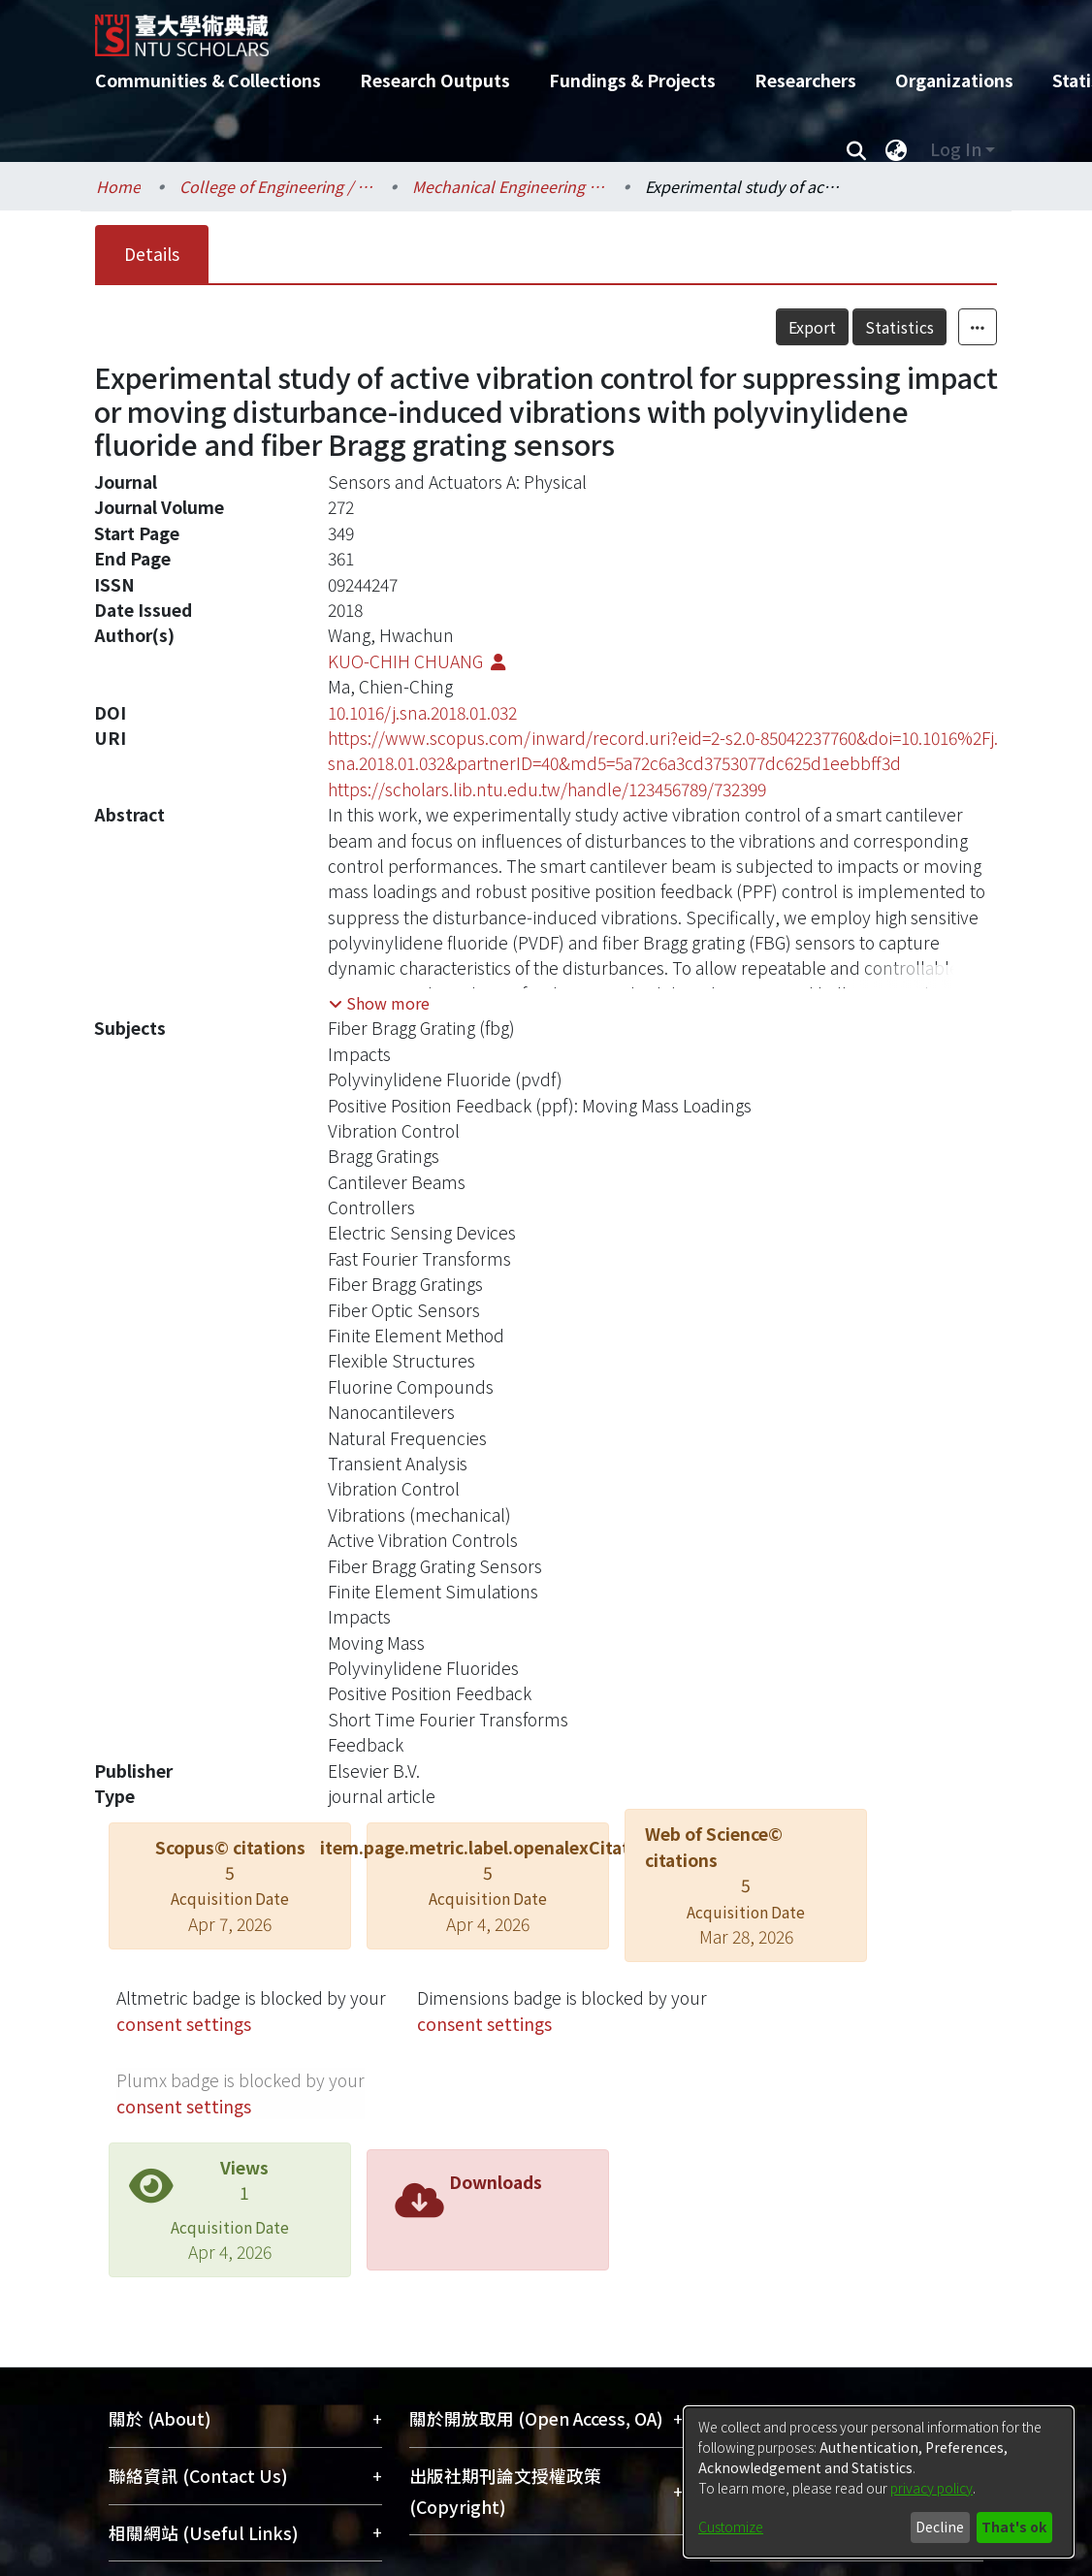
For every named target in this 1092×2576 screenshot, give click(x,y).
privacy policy (931, 2487)
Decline (939, 2526)
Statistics (899, 326)
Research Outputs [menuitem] (435, 80)
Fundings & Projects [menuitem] (632, 80)
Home (118, 186)
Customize (730, 2526)
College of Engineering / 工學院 (276, 186)
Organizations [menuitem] (954, 80)
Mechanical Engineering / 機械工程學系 (509, 186)
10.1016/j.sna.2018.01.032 (422, 712)
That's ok (1013, 2526)
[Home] (529, 28)
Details (151, 254)
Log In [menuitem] (955, 149)
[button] (379, 1002)
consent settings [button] (183, 2024)
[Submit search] (856, 149)
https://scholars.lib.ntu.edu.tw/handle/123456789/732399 (547, 789)
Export (812, 326)
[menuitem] (896, 149)
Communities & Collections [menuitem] (208, 80)
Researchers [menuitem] (805, 80)
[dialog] (879, 2482)
